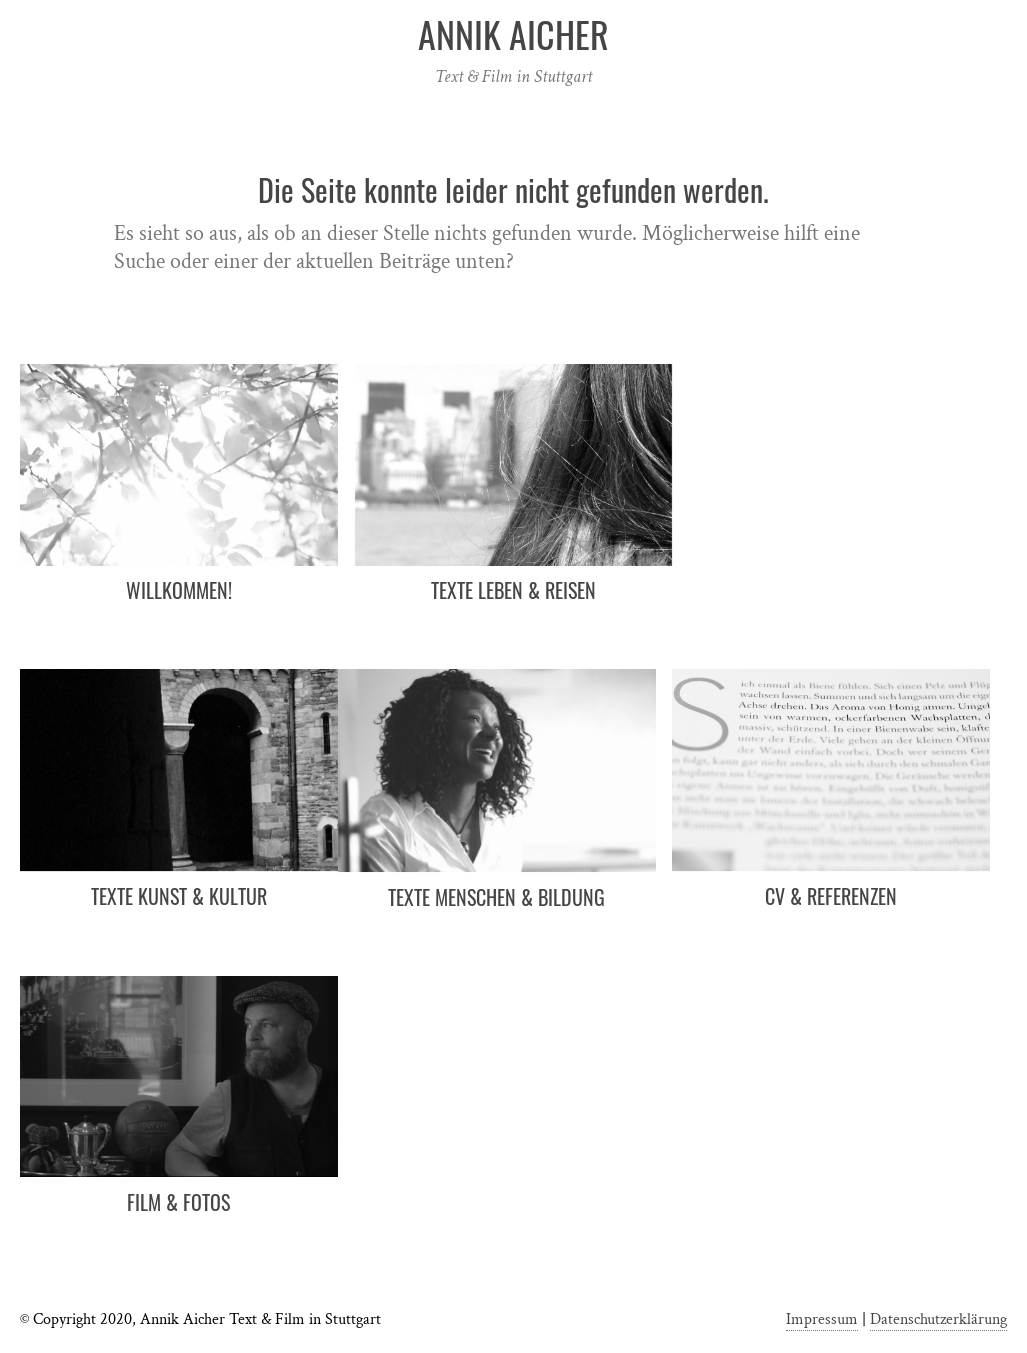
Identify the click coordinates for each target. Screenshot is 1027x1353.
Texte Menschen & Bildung (496, 897)
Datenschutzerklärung (938, 1319)
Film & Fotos (178, 1202)
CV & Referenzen (831, 896)
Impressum (822, 1319)
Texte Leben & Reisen (513, 590)
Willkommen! (179, 590)
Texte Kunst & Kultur (179, 896)
